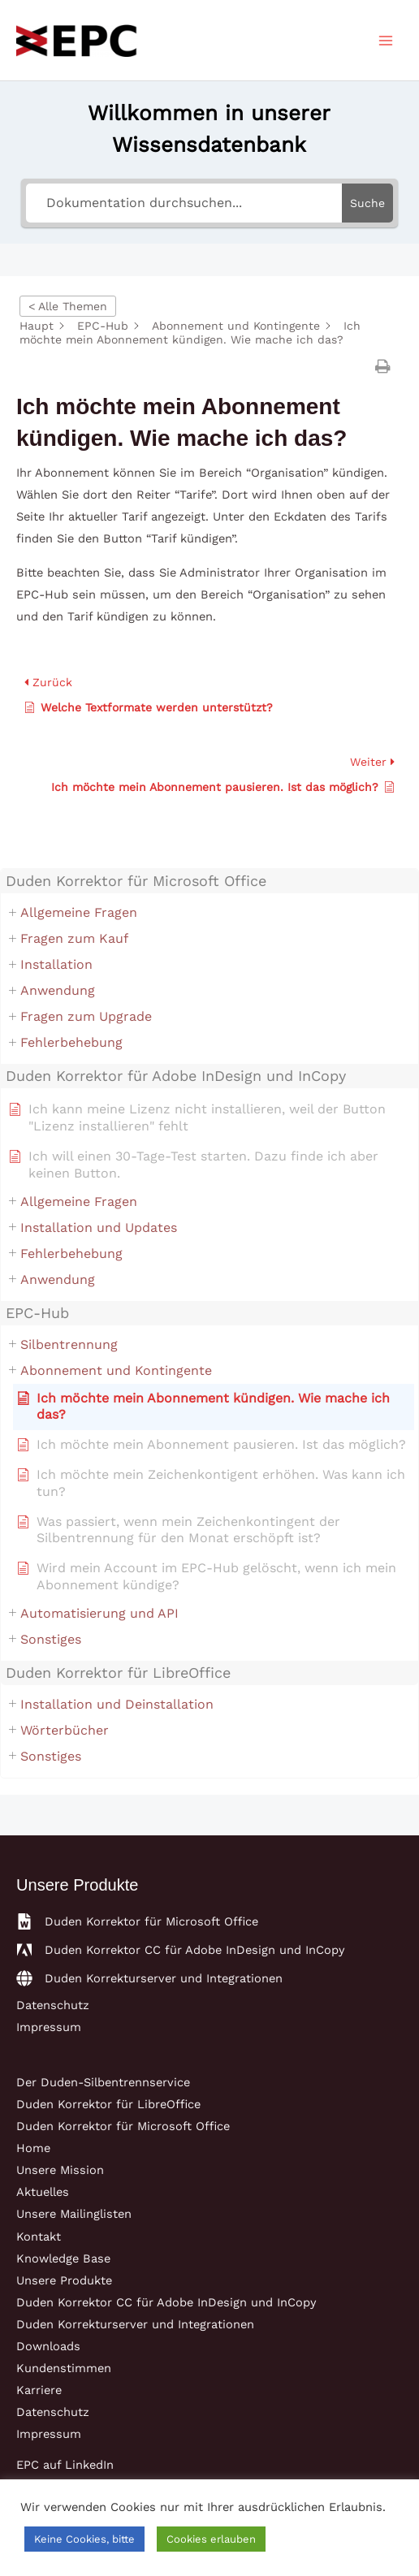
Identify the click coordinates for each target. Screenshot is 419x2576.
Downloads (48, 2346)
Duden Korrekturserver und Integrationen (135, 2324)
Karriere (39, 2390)
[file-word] (137, 1921)
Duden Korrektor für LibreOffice (108, 2104)
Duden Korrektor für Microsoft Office (123, 2126)
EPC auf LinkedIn (65, 2464)
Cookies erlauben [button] (211, 2539)
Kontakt (38, 2236)
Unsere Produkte (64, 2280)
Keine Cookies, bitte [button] (84, 2539)
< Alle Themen (67, 306)
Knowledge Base (63, 2258)
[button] (385, 366)
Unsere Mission (60, 2170)
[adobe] (180, 1950)
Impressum (48, 2027)
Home (33, 2148)
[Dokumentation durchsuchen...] (184, 203)
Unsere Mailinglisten (74, 2213)
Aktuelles (42, 2192)
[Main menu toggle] (386, 41)
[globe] (149, 1978)
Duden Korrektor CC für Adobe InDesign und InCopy (166, 2302)
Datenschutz (52, 2005)
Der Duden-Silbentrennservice (103, 2082)
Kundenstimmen (63, 2368)
